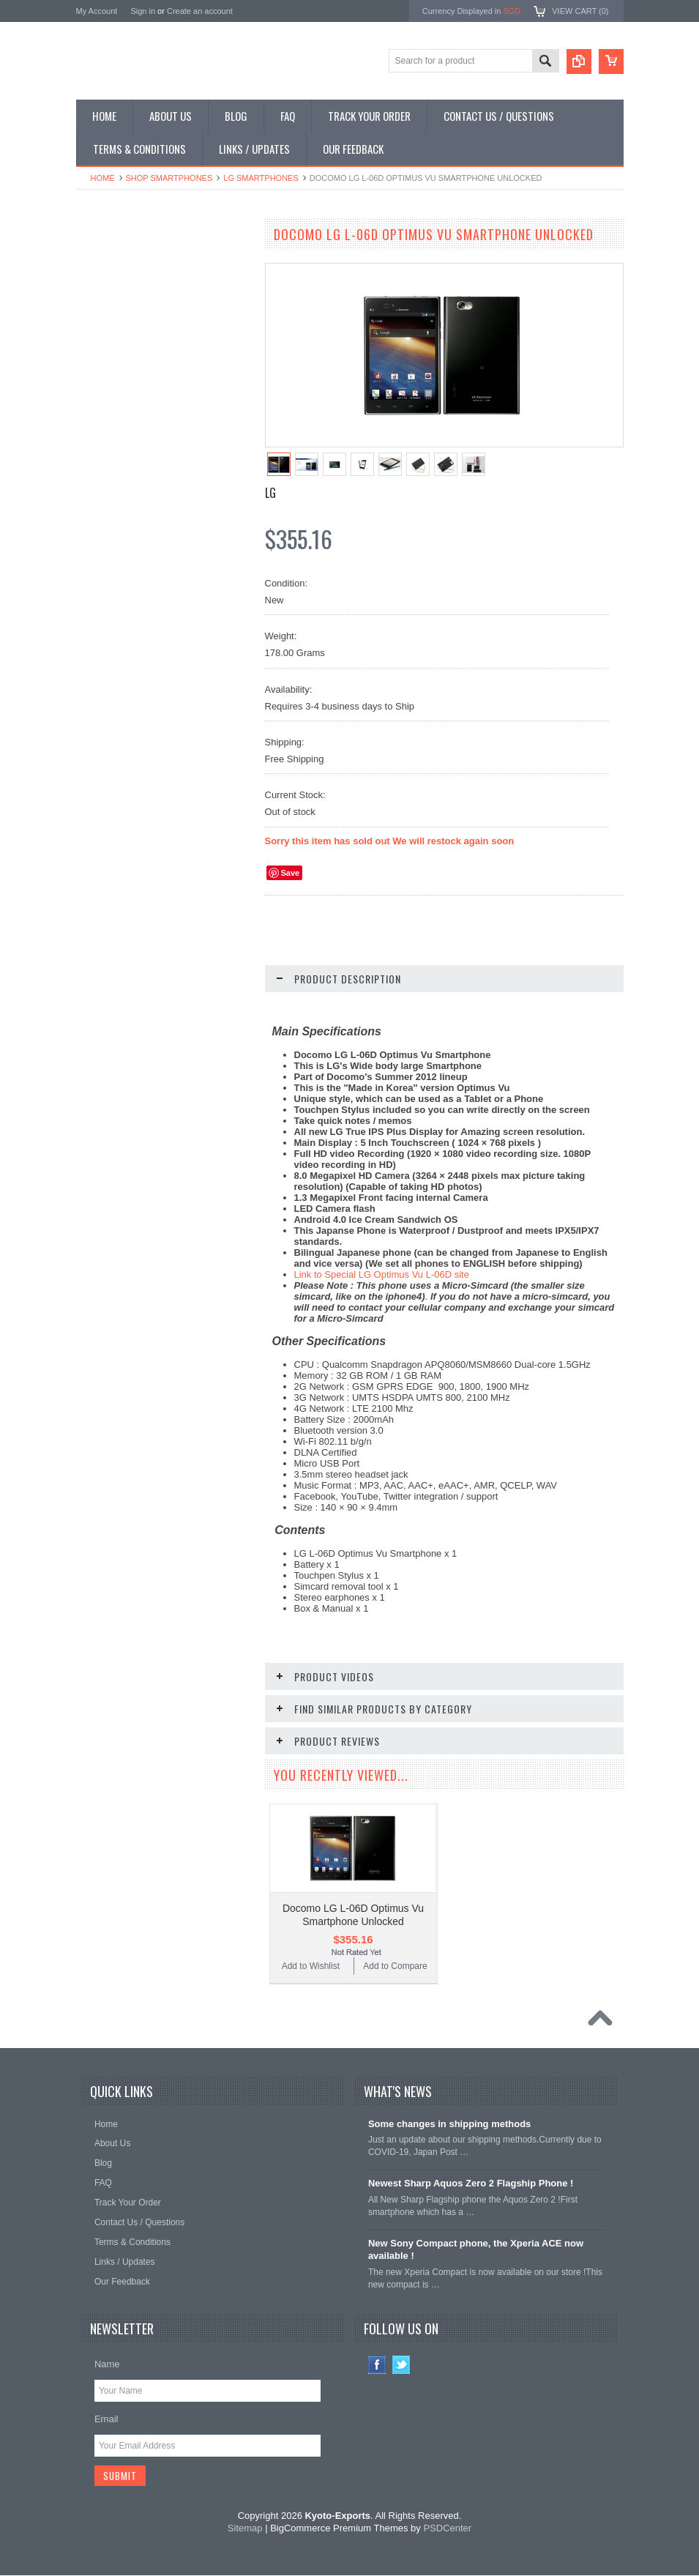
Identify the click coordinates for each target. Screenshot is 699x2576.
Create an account (200, 11)
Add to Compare (207, 936)
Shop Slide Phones (121, 312)
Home (103, 178)
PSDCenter (447, 2528)
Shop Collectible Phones (132, 436)
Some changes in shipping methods (449, 2123)
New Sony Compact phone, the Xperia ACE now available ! (475, 2249)
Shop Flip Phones (119, 287)
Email (106, 2418)
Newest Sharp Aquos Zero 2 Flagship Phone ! (471, 2183)
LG (270, 493)
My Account (97, 11)
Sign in (142, 11)
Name (107, 2364)
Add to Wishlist (119, 936)
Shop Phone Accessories (133, 337)
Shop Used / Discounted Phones (147, 411)
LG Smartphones (261, 178)
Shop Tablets (109, 362)
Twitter (401, 2365)
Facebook (377, 2365)
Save (290, 872)
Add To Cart (170, 908)
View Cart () (580, 11)
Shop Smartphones (169, 178)
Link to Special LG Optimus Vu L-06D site (381, 1274)
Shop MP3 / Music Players (135, 386)
